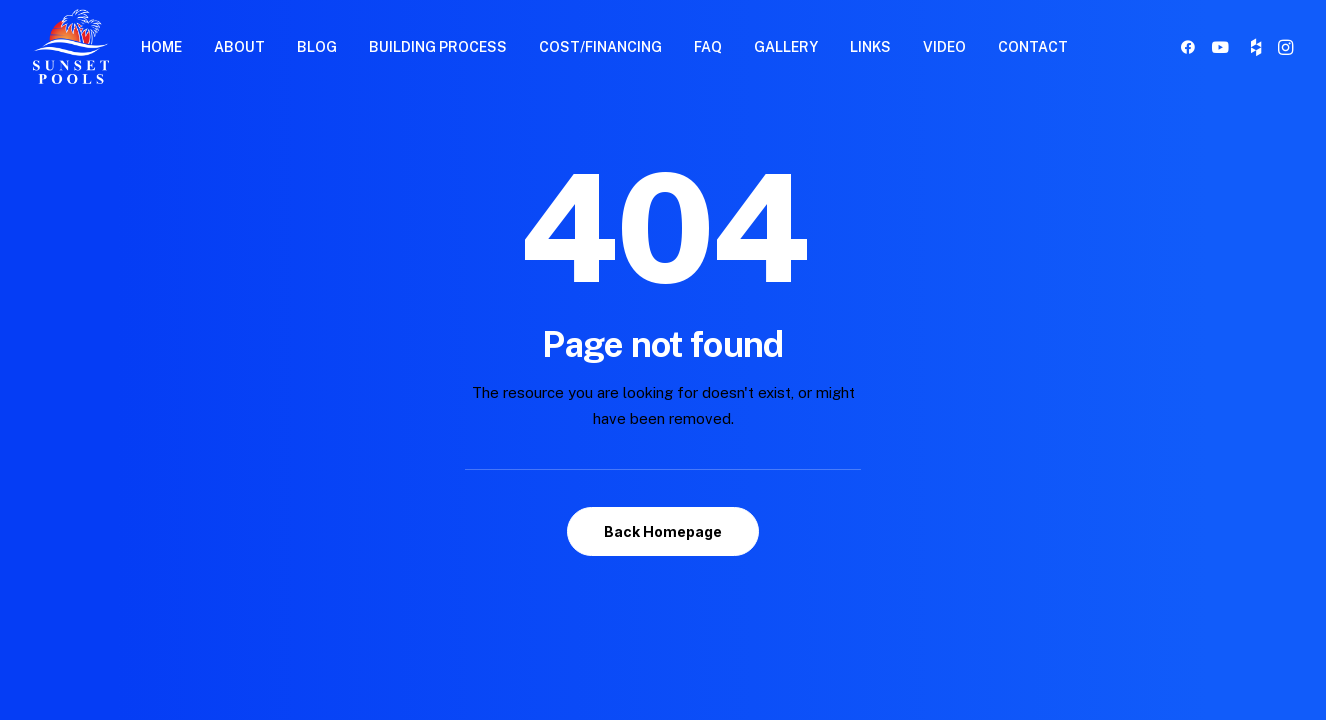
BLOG (317, 47)
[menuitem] (161, 46)
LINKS (870, 47)
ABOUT (239, 47)
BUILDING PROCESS (438, 47)
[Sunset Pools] (71, 46)
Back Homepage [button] (663, 531)
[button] (1191, 46)
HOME (161, 47)
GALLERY (786, 47)
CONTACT (1033, 47)
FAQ (708, 47)
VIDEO (944, 47)
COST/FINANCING (600, 47)
